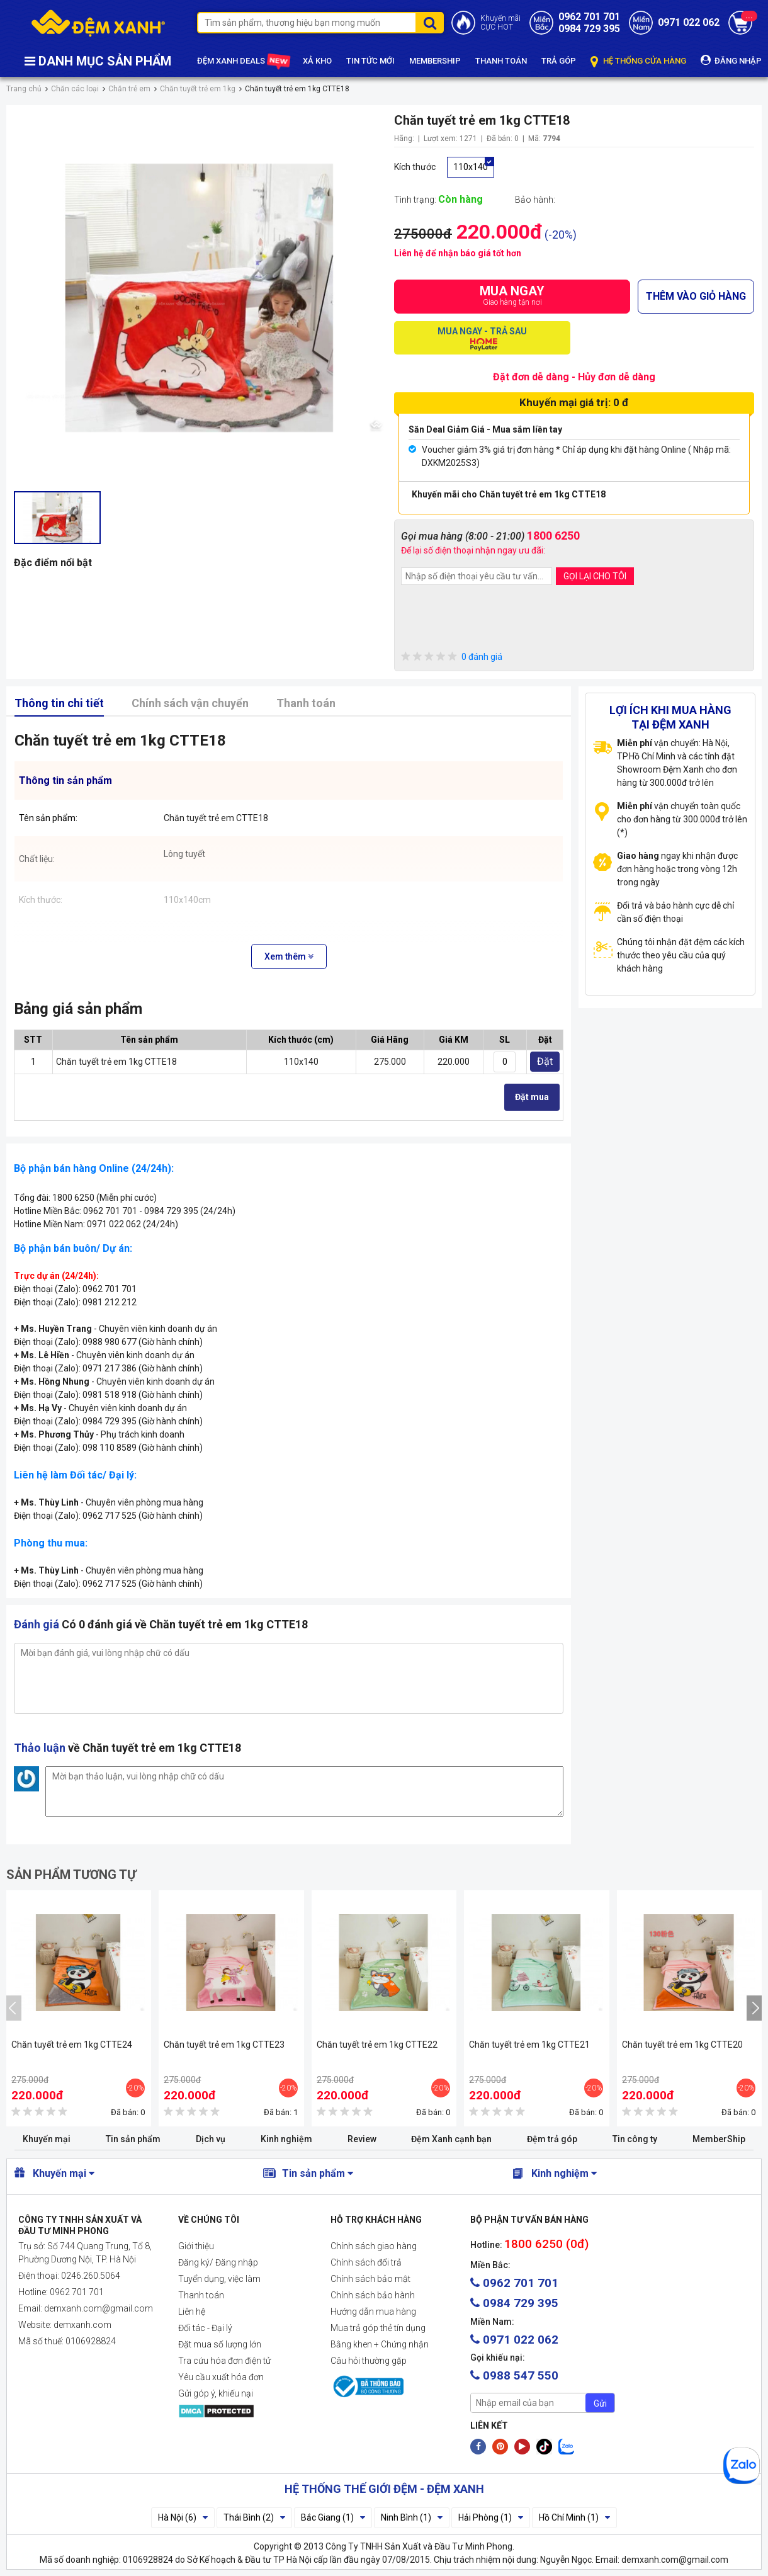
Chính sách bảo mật (370, 2279)
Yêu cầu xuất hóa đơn (221, 2377)
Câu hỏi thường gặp (368, 2361)
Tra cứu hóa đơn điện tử (224, 2361)
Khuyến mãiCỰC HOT (500, 22)
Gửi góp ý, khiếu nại (215, 2393)
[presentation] (496, 619)
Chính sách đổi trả (366, 2262)
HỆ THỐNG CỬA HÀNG (638, 61)
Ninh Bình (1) (412, 2517)
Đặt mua (532, 1097)
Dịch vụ (210, 2139)
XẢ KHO (317, 60)
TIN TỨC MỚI (370, 60)
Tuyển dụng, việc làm (219, 2279)
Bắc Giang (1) (333, 2517)
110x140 (470, 167)
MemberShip (718, 2139)
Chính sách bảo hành (372, 2295)
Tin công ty (635, 2139)
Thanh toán (306, 703)
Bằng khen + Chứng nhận (379, 2344)
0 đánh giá (451, 657)
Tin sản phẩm (133, 2139)
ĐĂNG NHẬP (731, 60)
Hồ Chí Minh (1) (574, 2517)
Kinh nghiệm (286, 2139)
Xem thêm (288, 956)
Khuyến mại (47, 2139)
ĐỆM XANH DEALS (242, 61)
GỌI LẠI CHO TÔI (594, 576)
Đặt (545, 1061)
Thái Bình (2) (254, 2517)
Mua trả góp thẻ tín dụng (378, 2328)
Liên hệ (191, 2311)
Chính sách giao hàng (373, 2246)
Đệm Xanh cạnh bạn (451, 2139)
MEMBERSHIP (435, 60)
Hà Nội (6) (183, 2517)
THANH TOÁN (501, 60)
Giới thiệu (196, 2246)
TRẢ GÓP (558, 60)
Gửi (600, 2403)
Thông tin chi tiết (59, 703)
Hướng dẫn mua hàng (373, 2311)
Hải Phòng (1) (490, 2517)
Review (361, 2139)
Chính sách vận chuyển (190, 703)
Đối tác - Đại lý (205, 2328)
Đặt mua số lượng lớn (219, 2344)
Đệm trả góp (552, 2139)
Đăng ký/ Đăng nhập (218, 2262)
